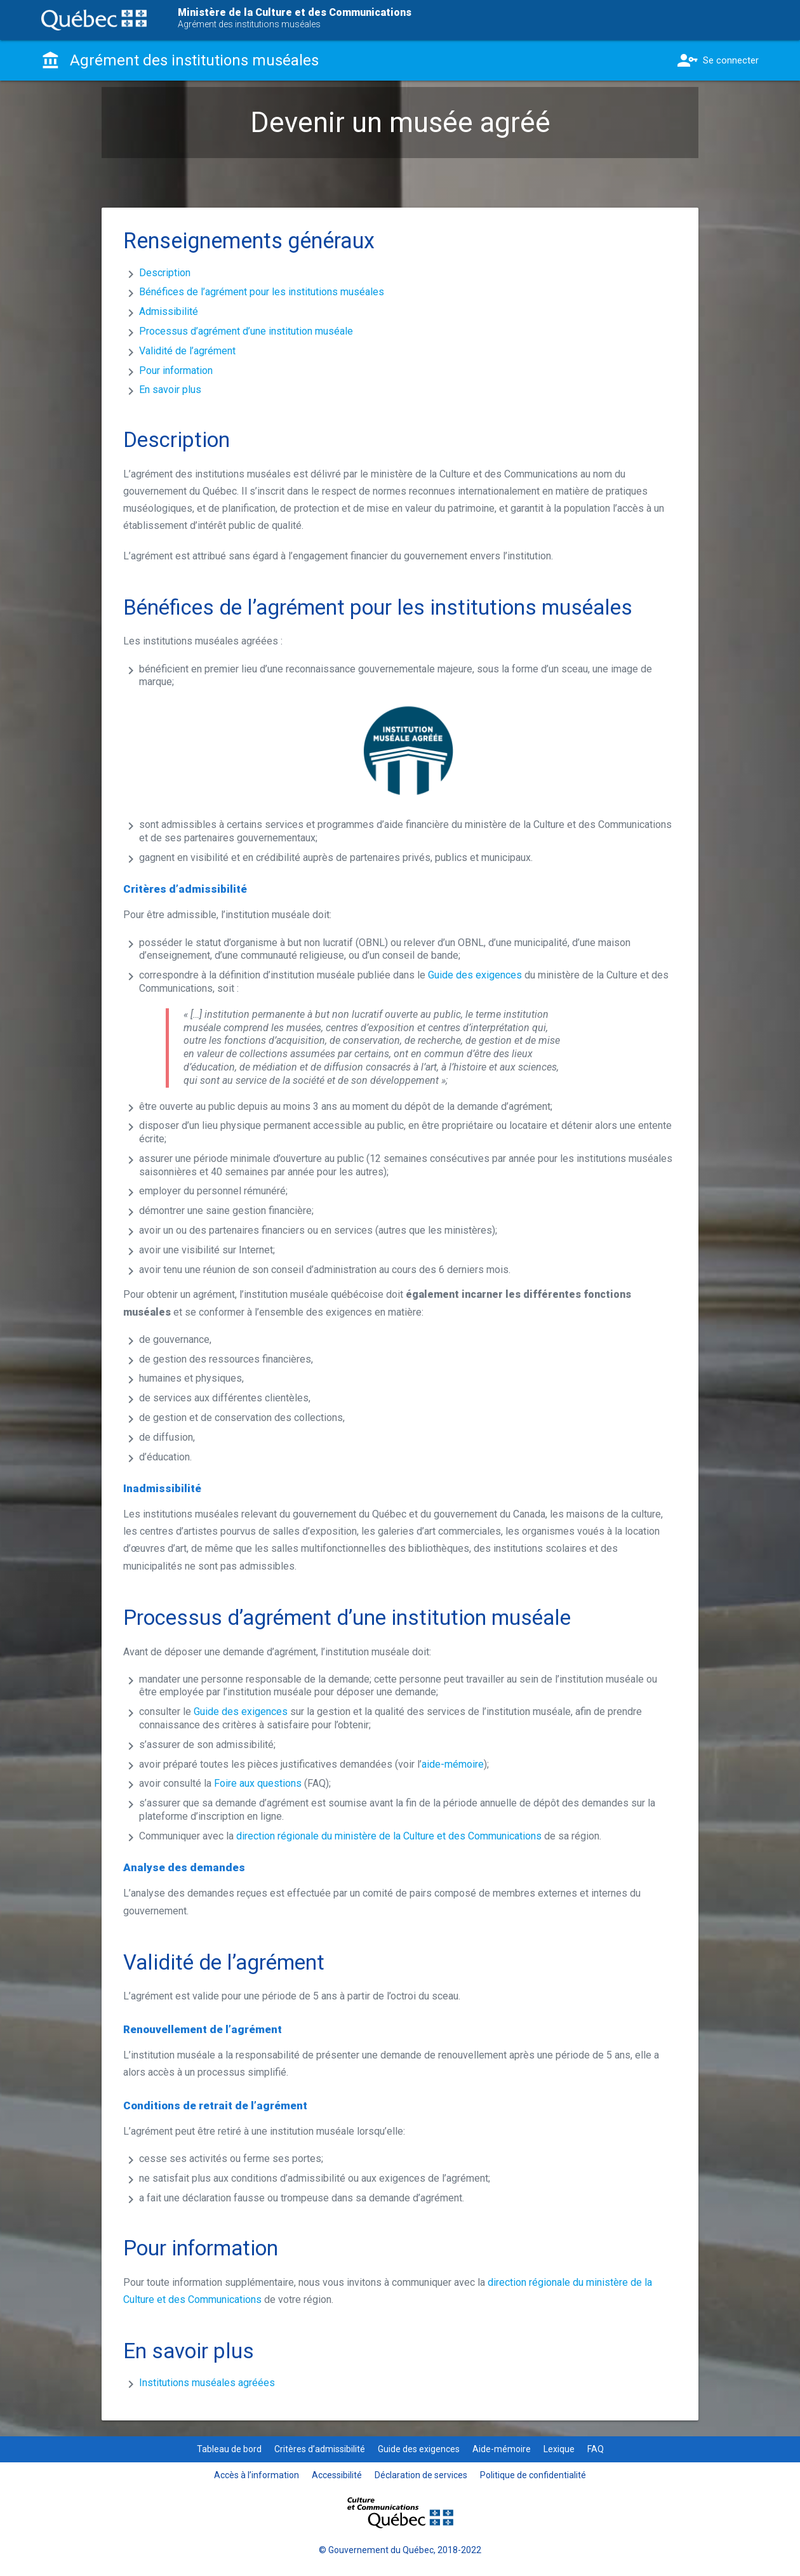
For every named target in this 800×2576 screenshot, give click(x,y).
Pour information (176, 370)
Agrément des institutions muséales (249, 24)
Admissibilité (168, 311)
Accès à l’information (256, 2475)
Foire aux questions (258, 1783)
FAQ (595, 2449)
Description (164, 273)
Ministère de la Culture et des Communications (294, 12)
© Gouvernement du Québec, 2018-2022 (400, 2550)
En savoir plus (170, 390)
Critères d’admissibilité (319, 2449)
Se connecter (716, 60)
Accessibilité (337, 2475)
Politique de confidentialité (533, 2475)
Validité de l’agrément (187, 351)
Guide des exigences (475, 975)
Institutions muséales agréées (207, 2383)
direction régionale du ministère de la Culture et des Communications (389, 1836)
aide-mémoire (453, 1764)
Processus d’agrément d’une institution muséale (246, 331)
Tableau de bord (229, 2449)
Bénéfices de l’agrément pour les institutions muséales (261, 292)
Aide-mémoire (501, 2449)
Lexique (559, 2449)
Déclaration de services (421, 2475)
